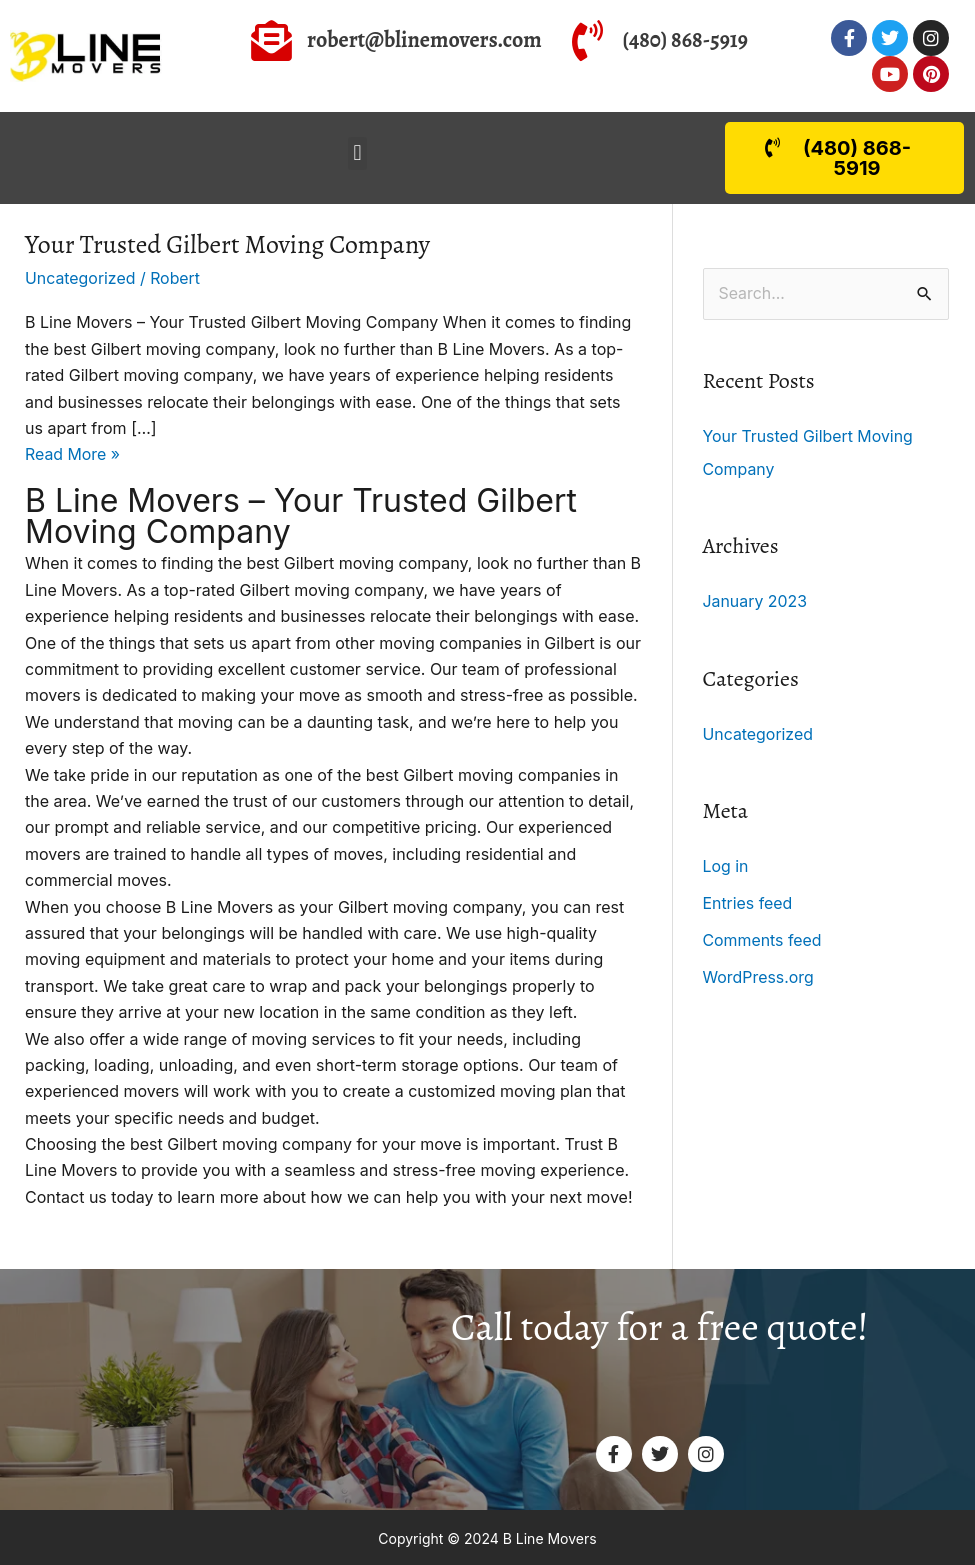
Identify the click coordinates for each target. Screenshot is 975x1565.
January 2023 (755, 600)
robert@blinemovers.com (424, 40)
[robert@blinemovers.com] (271, 40)
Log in (726, 864)
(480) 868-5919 (685, 40)
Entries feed (748, 900)
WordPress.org (759, 972)
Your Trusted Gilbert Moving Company (229, 244)
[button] (357, 153)
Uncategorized (80, 278)
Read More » (73, 452)
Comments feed (763, 936)
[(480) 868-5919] (587, 40)
